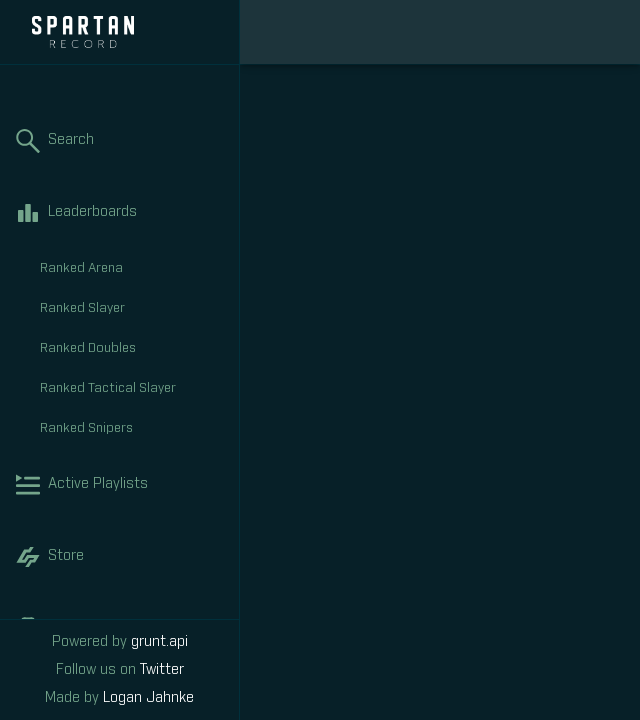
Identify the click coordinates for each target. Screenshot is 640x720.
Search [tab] (119, 141)
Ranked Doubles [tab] (131, 349)
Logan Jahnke (148, 698)
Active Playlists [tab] (119, 485)
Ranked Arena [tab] (131, 269)
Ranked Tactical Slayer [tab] (131, 389)
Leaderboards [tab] (119, 213)
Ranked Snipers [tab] (131, 429)
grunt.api (159, 642)
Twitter (162, 670)
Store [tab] (119, 557)
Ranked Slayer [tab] (131, 309)
